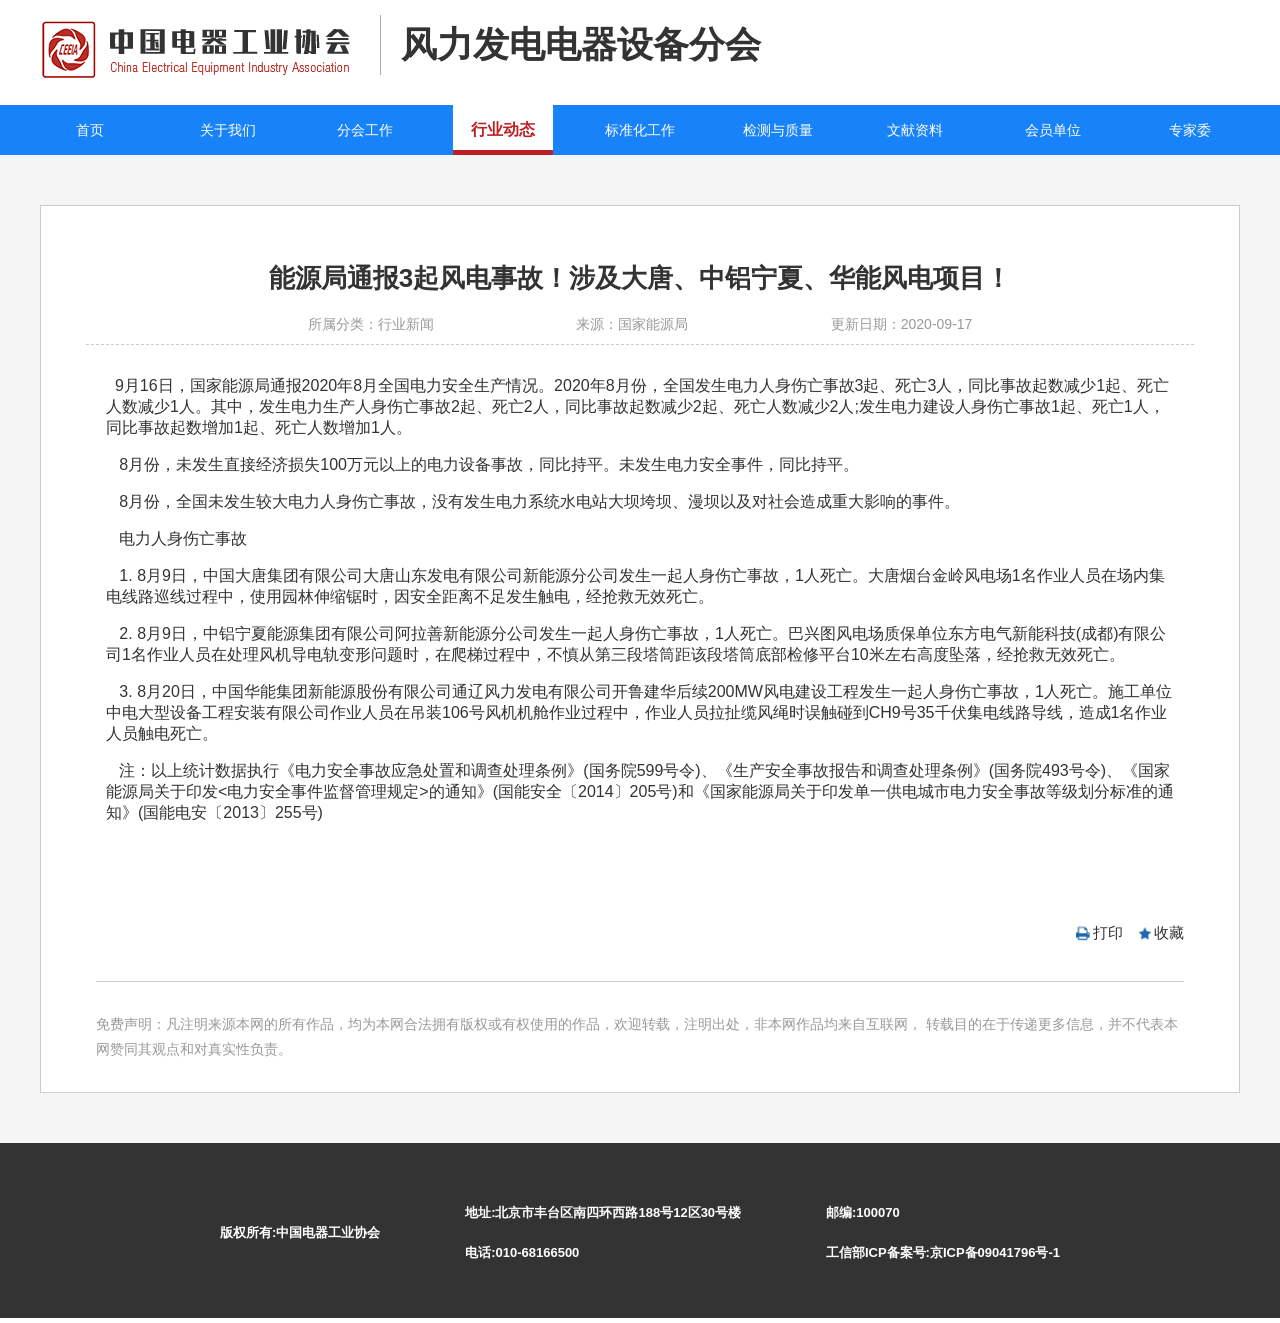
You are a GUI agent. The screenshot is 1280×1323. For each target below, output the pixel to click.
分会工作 (365, 130)
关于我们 (228, 130)
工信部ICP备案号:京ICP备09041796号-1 (943, 1252)
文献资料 (915, 130)
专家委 (1190, 130)
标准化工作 (640, 130)
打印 (1108, 932)
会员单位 (1053, 130)
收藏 (1169, 932)
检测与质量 (778, 130)
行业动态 (503, 129)
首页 (90, 130)
